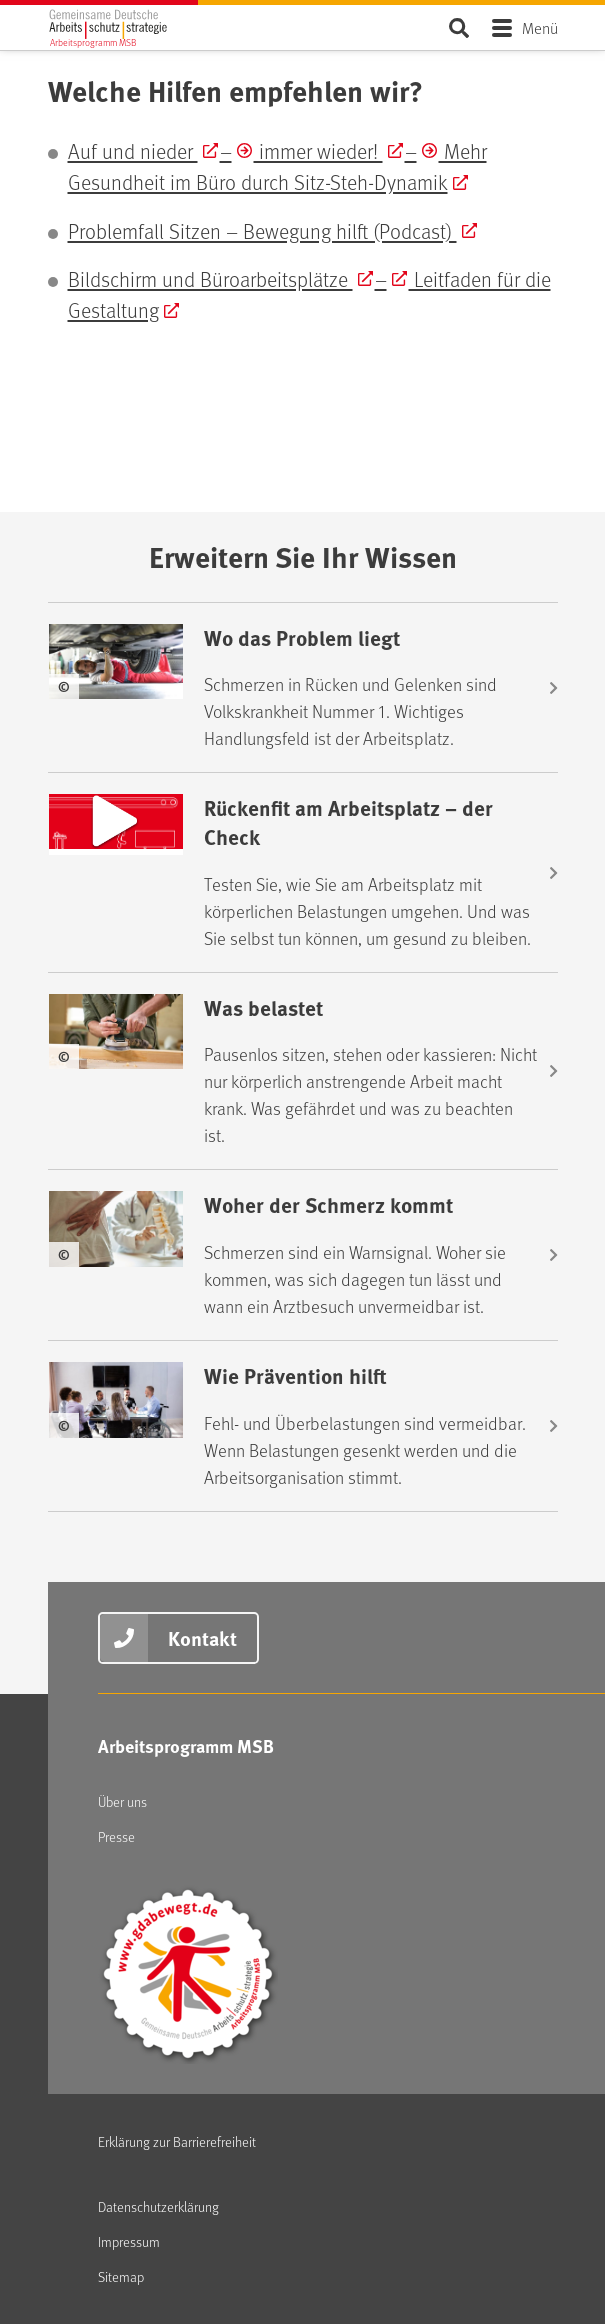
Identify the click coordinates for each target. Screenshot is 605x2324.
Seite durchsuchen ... (459, 27)
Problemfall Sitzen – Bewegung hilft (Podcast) (262, 231)
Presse (116, 1836)
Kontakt (202, 1637)
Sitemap (121, 2276)
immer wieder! (318, 151)
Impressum (129, 2241)
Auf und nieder (133, 151)
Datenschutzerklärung (158, 2206)
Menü (540, 27)
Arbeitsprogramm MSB (186, 1746)
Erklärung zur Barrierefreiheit (177, 2141)
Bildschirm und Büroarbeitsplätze (210, 279)
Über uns (122, 1801)
